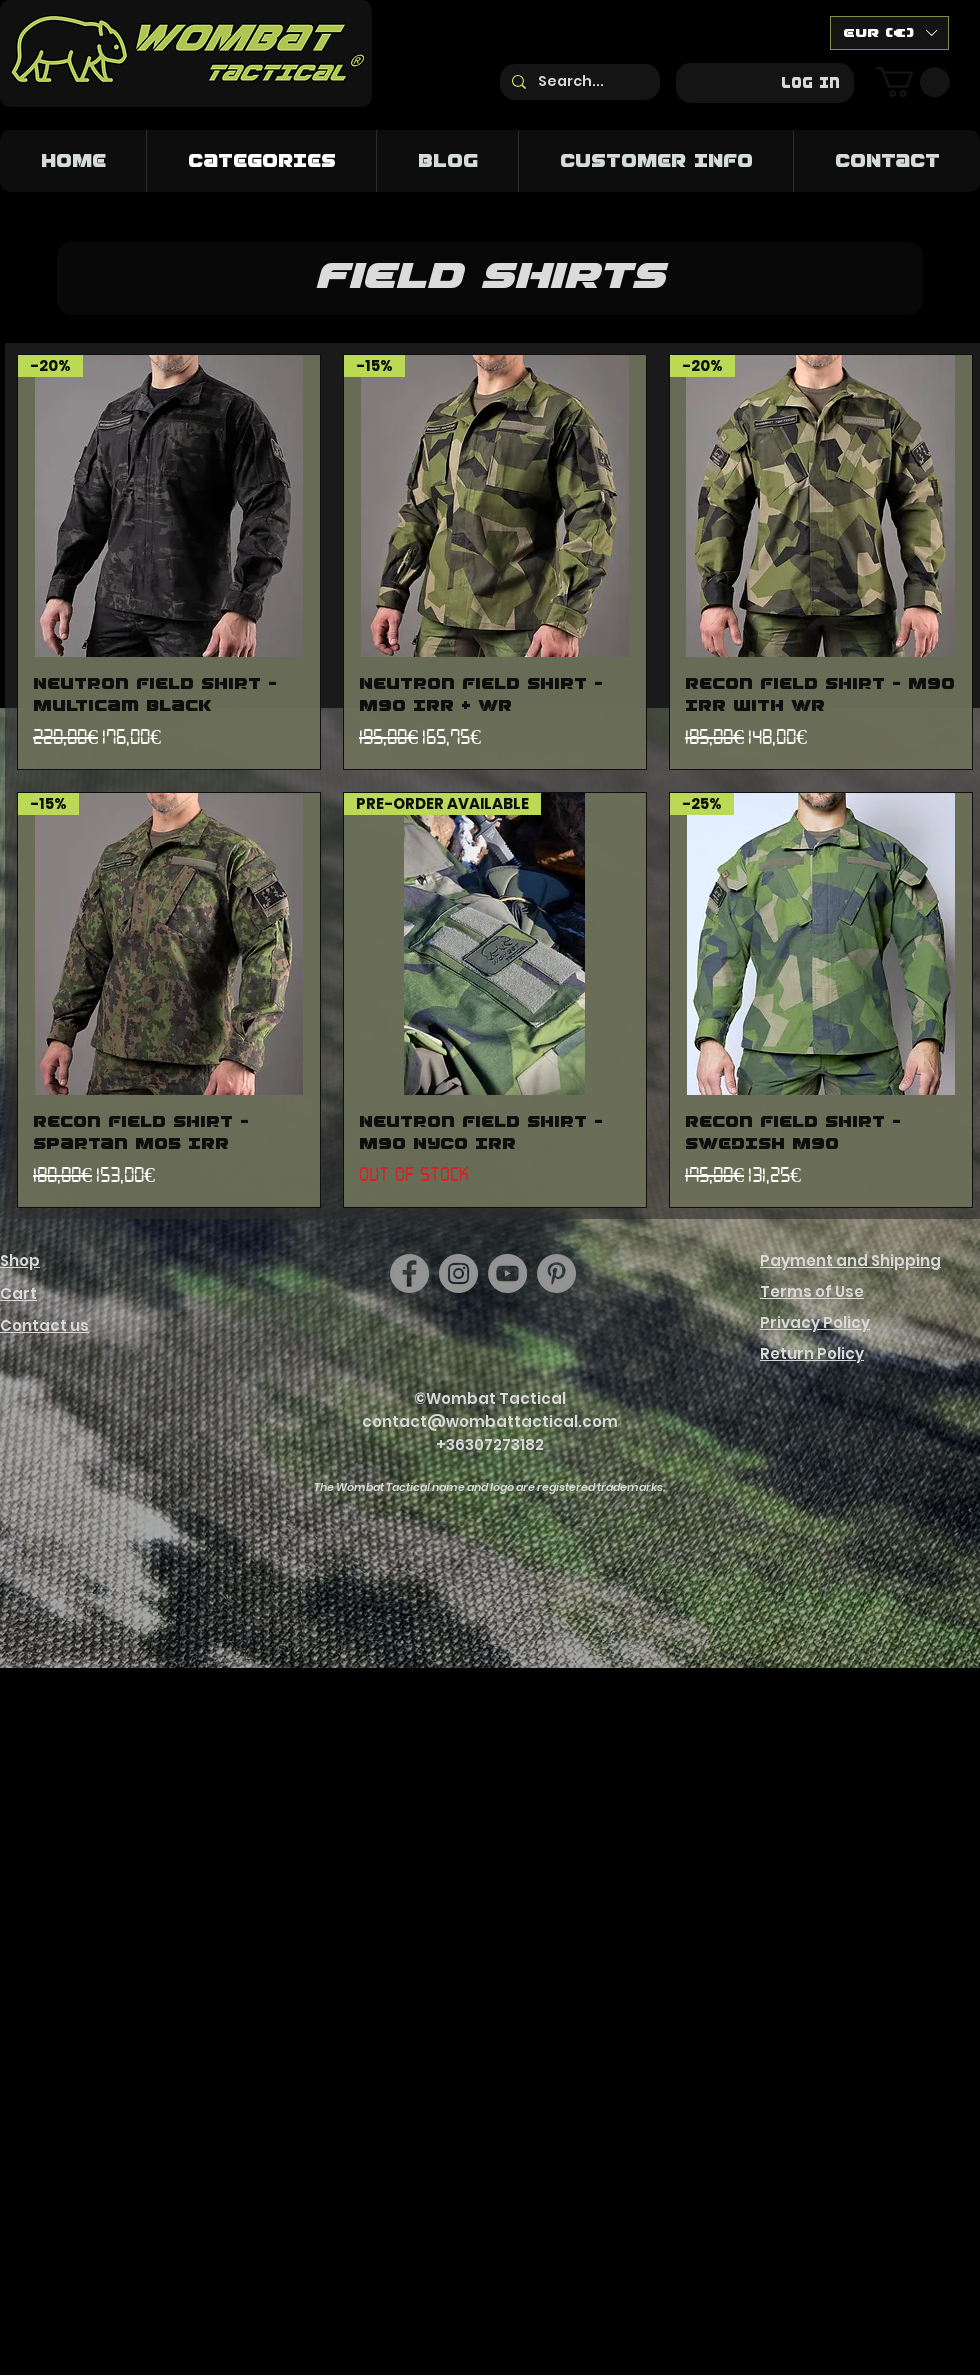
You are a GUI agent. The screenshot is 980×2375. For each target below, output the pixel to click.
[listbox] (889, 33)
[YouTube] (507, 1273)
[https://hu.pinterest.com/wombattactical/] (556, 1273)
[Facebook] (409, 1273)
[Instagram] (458, 1273)
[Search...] (578, 82)
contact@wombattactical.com (490, 1421)
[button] (889, 33)
